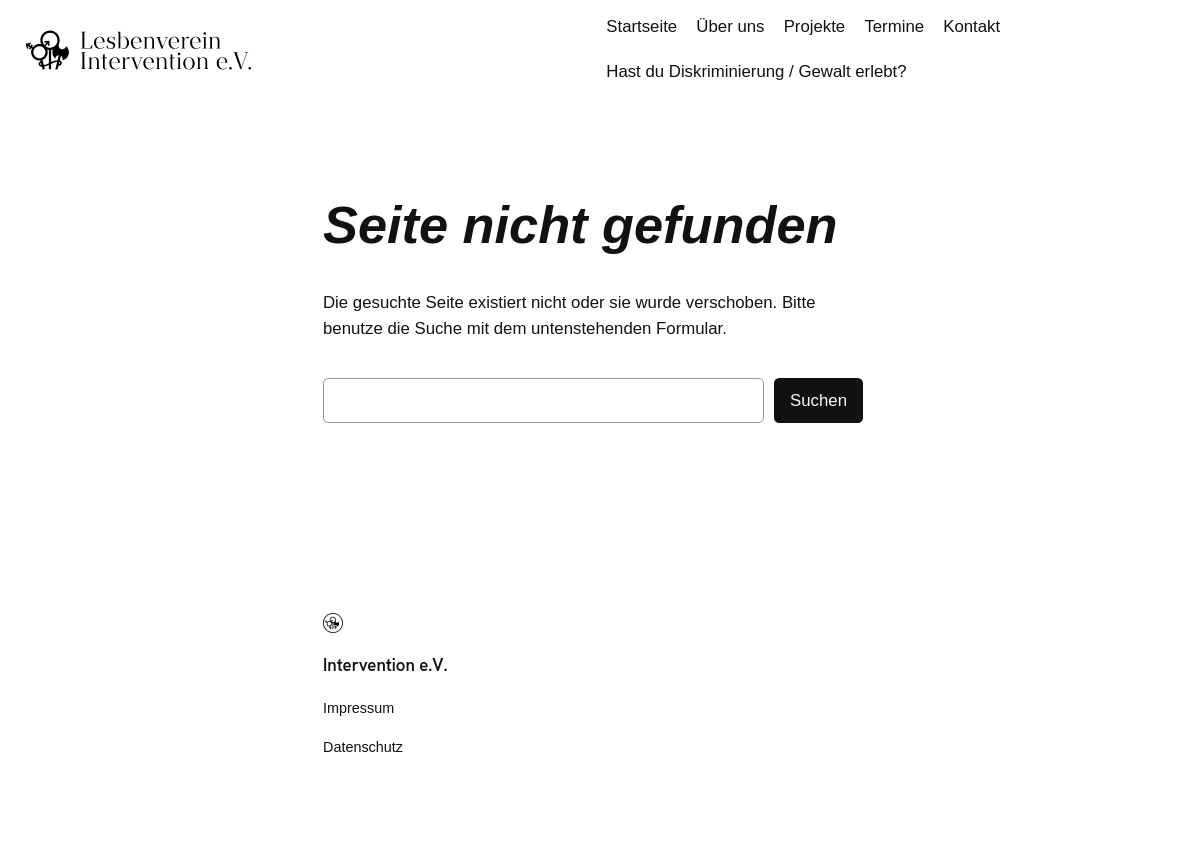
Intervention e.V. (385, 665)
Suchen (818, 400)
